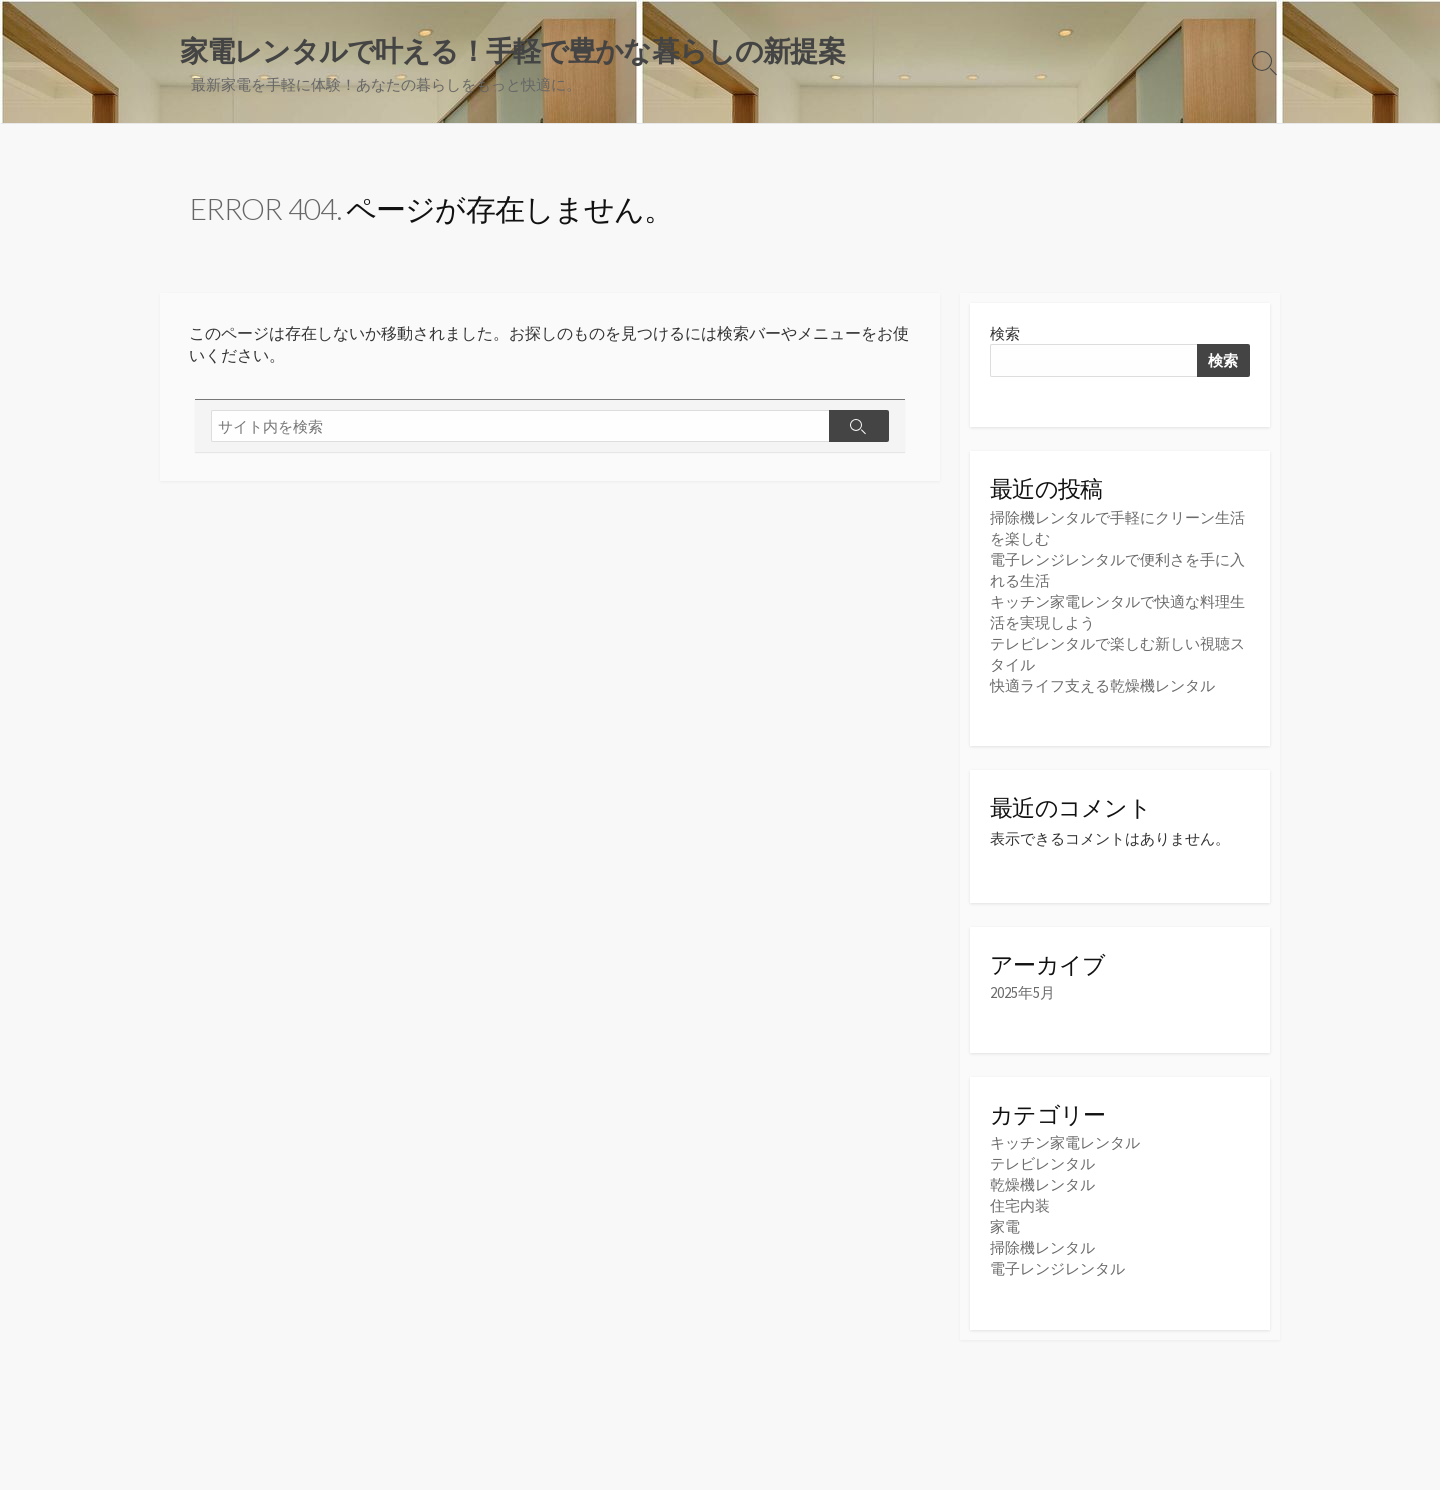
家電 (1005, 1226)
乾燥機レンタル (1042, 1184)
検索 (1005, 333)
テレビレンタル (1042, 1163)
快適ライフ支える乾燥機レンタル (1102, 685)
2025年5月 (1022, 992)
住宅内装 (1020, 1205)
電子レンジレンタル (1057, 1268)
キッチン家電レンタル (1065, 1142)
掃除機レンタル (1042, 1247)
